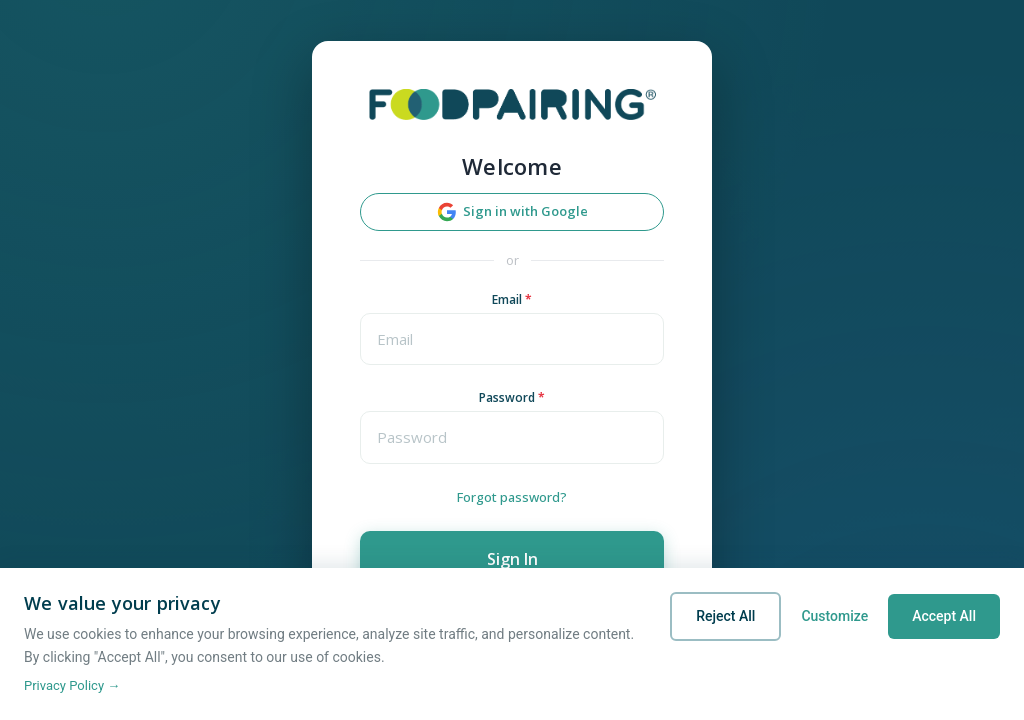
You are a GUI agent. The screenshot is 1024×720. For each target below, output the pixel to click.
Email (512, 299)
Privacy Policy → (72, 685)
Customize (834, 616)
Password (512, 397)
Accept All (944, 616)
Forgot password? (512, 497)
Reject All (725, 616)
